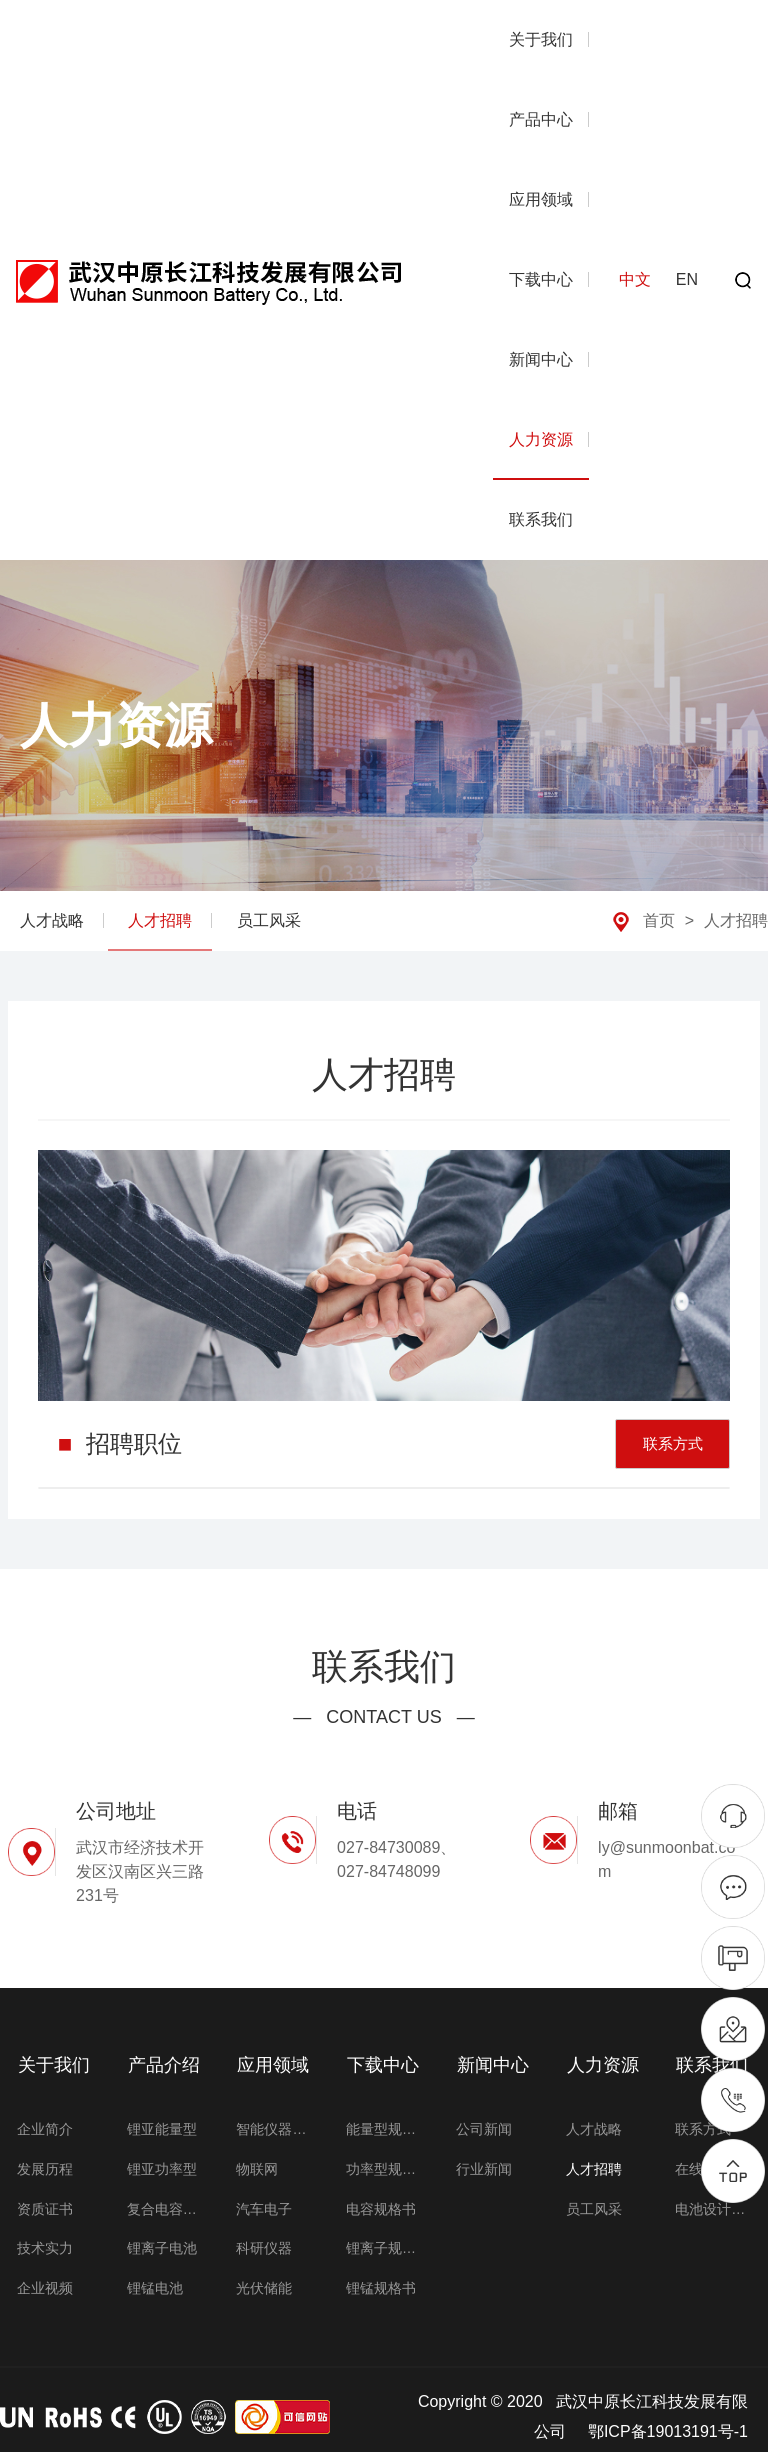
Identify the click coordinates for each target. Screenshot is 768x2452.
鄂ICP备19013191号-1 (668, 2416)
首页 (659, 920)
